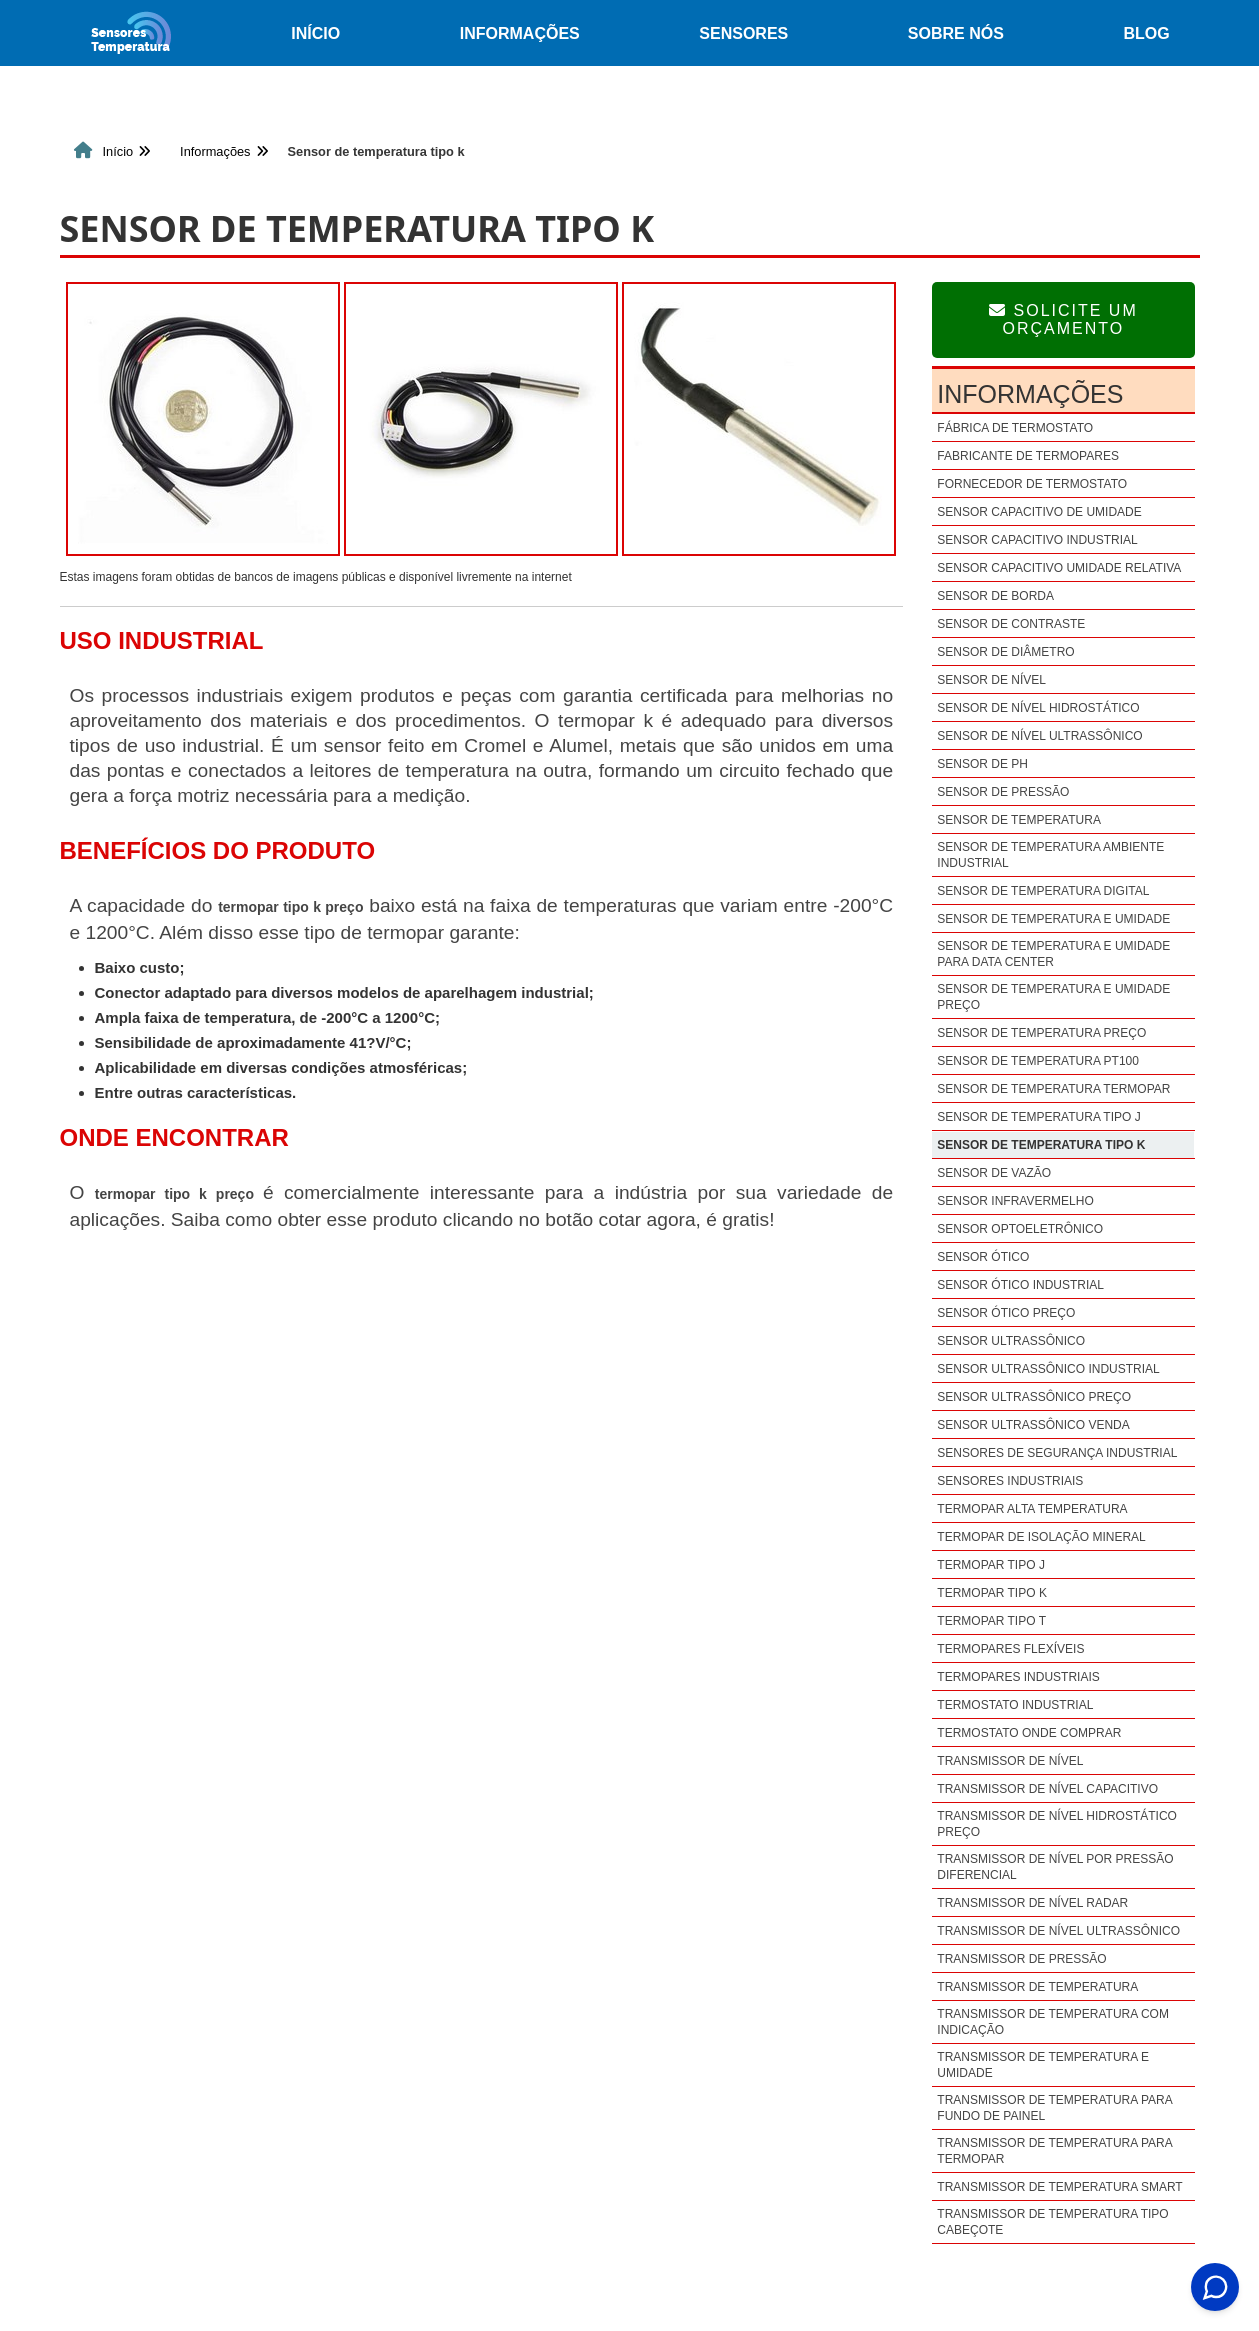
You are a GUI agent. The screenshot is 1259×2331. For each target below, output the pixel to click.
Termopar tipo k (992, 1593)
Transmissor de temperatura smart (1059, 2187)
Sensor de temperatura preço (1041, 1033)
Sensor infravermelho (1015, 1201)
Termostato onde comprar (1029, 1733)
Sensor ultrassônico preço (1034, 1397)
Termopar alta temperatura (1032, 1509)
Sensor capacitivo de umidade (1039, 512)
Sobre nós (956, 33)
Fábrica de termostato (1015, 428)
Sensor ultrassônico (1011, 1341)
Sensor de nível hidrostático (1038, 708)
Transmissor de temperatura (1037, 1987)
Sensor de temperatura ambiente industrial (1050, 855)
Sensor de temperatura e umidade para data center (1053, 954)
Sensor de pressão (1003, 792)
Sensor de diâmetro (1005, 652)
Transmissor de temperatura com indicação (1053, 2022)
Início (315, 33)
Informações (520, 33)
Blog (1146, 33)
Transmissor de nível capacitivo (1047, 1789)
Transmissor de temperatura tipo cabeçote (1052, 2222)
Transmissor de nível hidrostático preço (1057, 1824)
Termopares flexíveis (1010, 1649)
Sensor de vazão (994, 1173)
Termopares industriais (1018, 1677)
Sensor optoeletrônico (1020, 1229)
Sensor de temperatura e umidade (1053, 919)
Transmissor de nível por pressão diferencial (1055, 1867)
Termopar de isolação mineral (1041, 1537)
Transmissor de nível (1010, 1761)
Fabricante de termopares (1028, 456)
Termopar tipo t (991, 1621)
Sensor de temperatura (1019, 820)
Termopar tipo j (991, 1565)
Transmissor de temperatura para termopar (1054, 2151)
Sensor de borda (995, 596)
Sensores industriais (1010, 1481)
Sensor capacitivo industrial (1037, 540)
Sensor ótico (983, 1257)
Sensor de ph (982, 764)
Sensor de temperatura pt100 (1038, 1061)
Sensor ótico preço (1006, 1313)
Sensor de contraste (1011, 624)
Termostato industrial (1015, 1705)
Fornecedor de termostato (1032, 484)
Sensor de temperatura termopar (1053, 1089)
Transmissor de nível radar (1032, 1903)
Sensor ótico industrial (1020, 1285)
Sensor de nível (991, 680)
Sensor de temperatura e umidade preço (1053, 997)
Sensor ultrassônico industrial (1048, 1369)
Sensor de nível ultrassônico (1039, 736)
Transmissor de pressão (1021, 1959)
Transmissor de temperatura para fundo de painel (1054, 2108)
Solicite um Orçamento (1063, 319)
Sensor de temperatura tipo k (1041, 1145)
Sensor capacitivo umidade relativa (1059, 568)
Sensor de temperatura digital (1043, 891)
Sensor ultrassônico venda (1033, 1425)
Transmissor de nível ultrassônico (1058, 1931)
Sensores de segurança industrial (1057, 1453)
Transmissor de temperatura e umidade (1043, 2065)
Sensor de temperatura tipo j (1038, 1117)
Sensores (743, 33)
